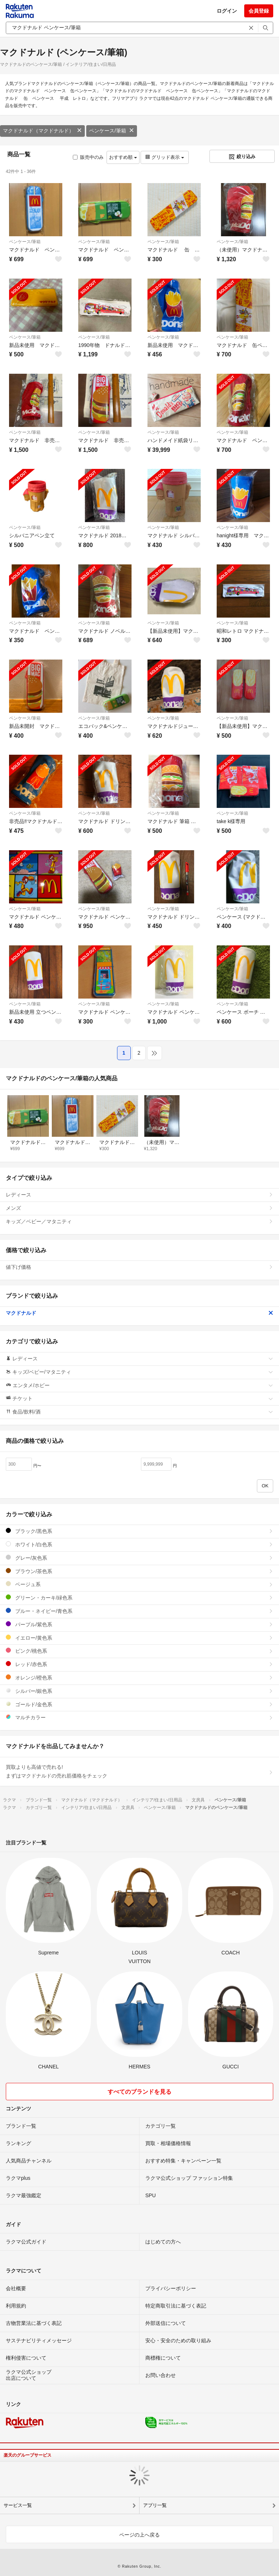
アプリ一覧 (155, 2505)
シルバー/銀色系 (139, 1691)
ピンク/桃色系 (139, 1651)
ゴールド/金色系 (139, 1704)
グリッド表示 (164, 157)
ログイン (227, 11)
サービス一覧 (18, 2505)
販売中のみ (88, 157)
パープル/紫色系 (139, 1624)
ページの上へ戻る (139, 2535)
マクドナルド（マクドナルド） (42, 131)
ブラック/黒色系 (139, 1531)
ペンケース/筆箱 (111, 131)
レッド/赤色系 (139, 1664)
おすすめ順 (123, 157)
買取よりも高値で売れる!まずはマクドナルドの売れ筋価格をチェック (139, 1771)
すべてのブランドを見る (139, 2092)
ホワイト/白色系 (139, 1544)
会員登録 (259, 11)
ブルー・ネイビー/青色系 (139, 1611)
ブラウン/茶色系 (139, 1571)
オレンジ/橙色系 (139, 1677)
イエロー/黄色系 (139, 1638)
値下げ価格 (139, 1267)
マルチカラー (139, 1717)
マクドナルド (139, 1313)
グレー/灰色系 (139, 1558)
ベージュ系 (139, 1584)
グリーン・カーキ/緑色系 (139, 1597)
